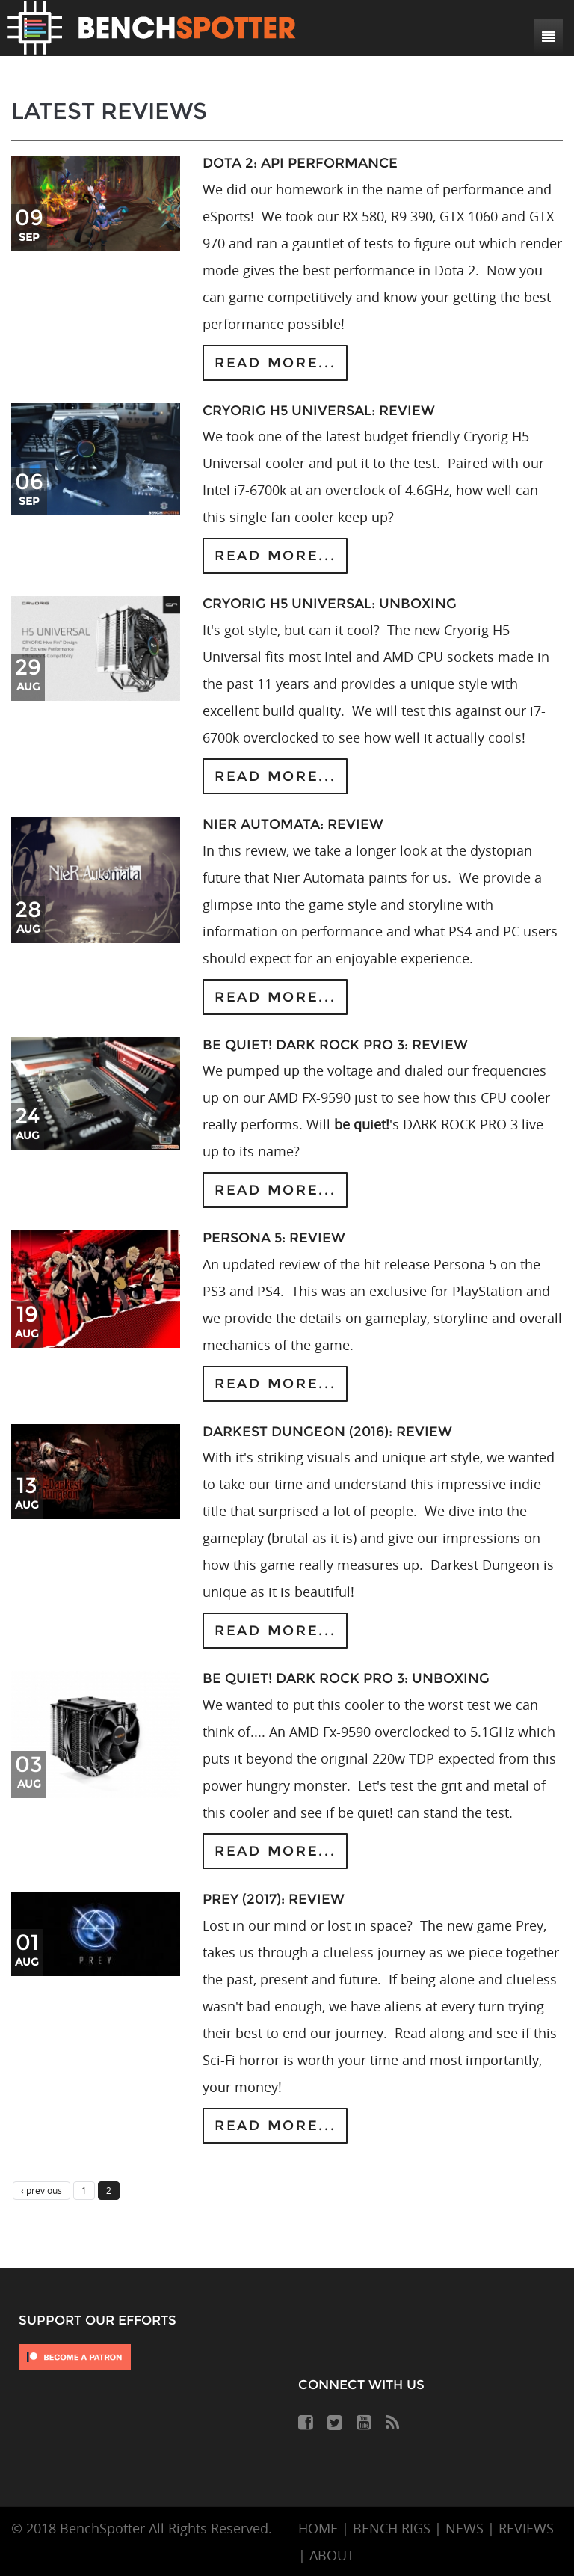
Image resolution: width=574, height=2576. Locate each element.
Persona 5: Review (274, 1238)
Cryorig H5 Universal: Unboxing (330, 603)
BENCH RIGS (391, 2528)
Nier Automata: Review (293, 824)
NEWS (464, 2528)
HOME (318, 2528)
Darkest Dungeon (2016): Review (327, 1431)
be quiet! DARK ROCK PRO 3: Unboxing (346, 1678)
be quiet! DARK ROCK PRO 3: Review (335, 1045)
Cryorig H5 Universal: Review (319, 410)
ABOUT (331, 2555)
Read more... (275, 363)
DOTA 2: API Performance (300, 163)
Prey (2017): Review (274, 1899)
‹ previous (41, 2190)
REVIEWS (526, 2528)
